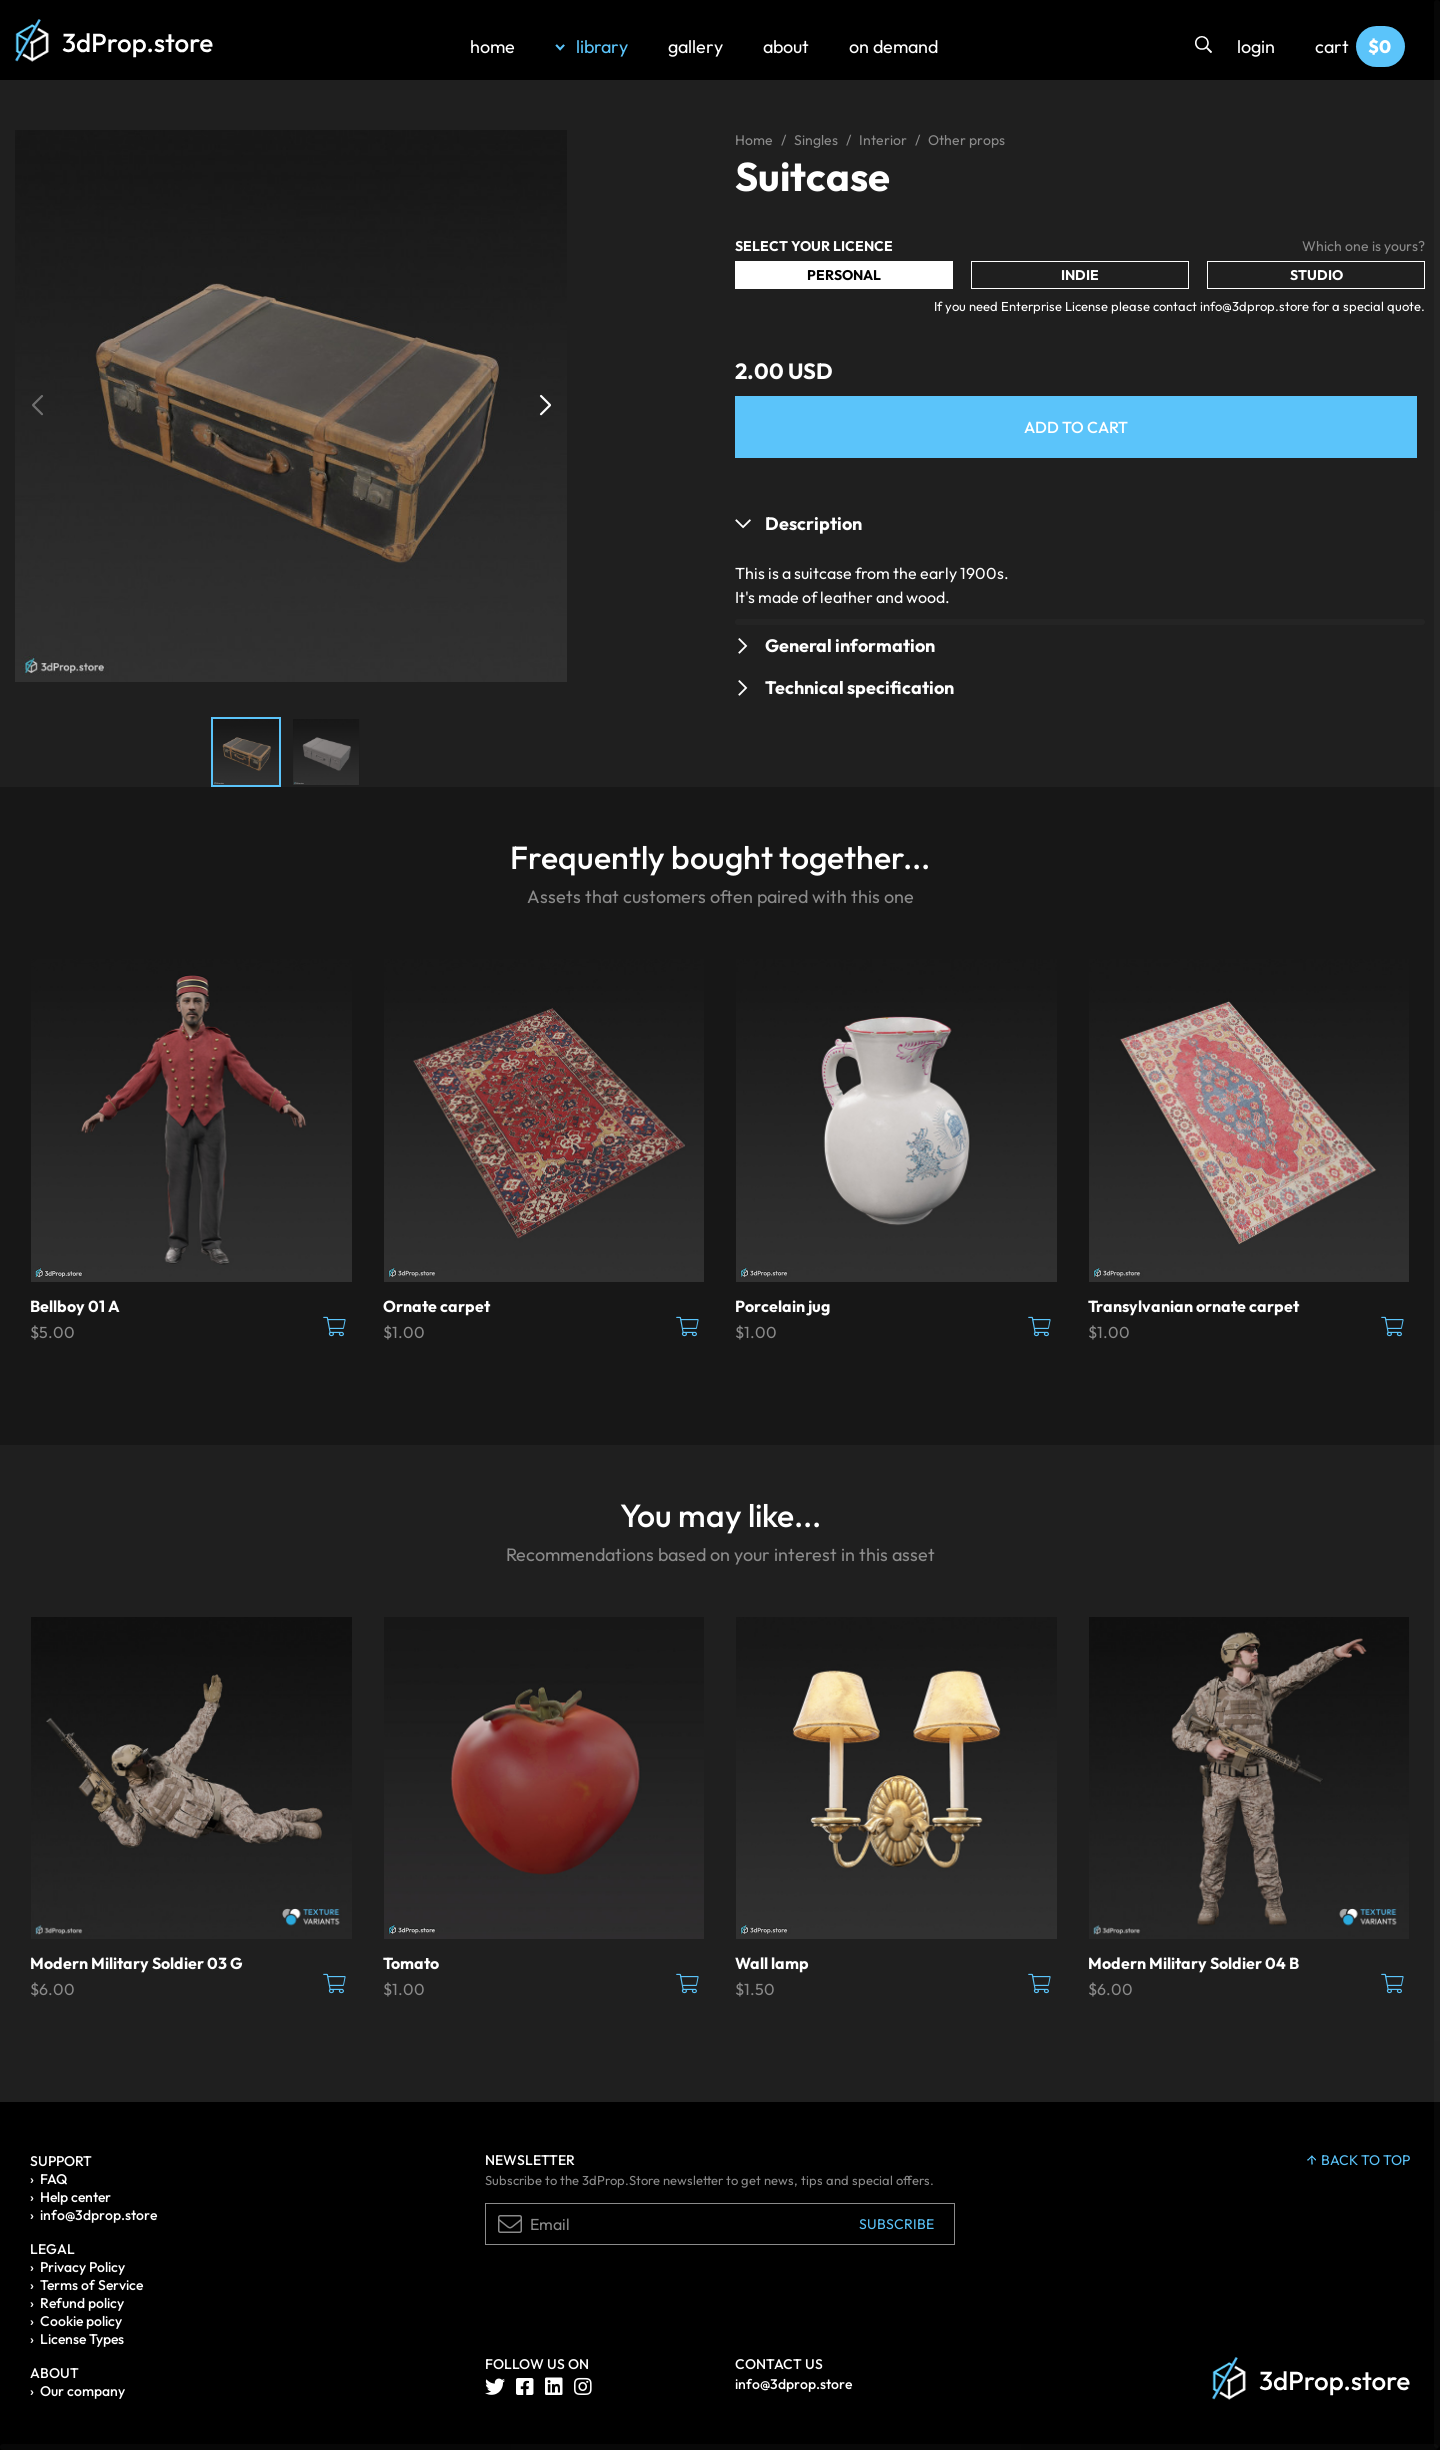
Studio (1316, 275)
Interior (883, 140)
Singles (816, 140)
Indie (1080, 275)
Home (754, 140)
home (492, 46)
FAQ (53, 2179)
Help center (75, 2197)
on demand (893, 46)
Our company (82, 2391)
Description (813, 523)
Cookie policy (81, 2321)
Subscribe (896, 2224)
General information (850, 645)
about (786, 46)
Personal (844, 275)
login (1256, 46)
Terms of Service (91, 2285)
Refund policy (82, 2303)
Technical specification (859, 687)
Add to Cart (1076, 427)
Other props (966, 140)
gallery (695, 46)
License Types (82, 2339)
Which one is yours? (1363, 246)
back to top (1358, 2160)
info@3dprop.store (98, 2215)
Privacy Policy (82, 2267)
